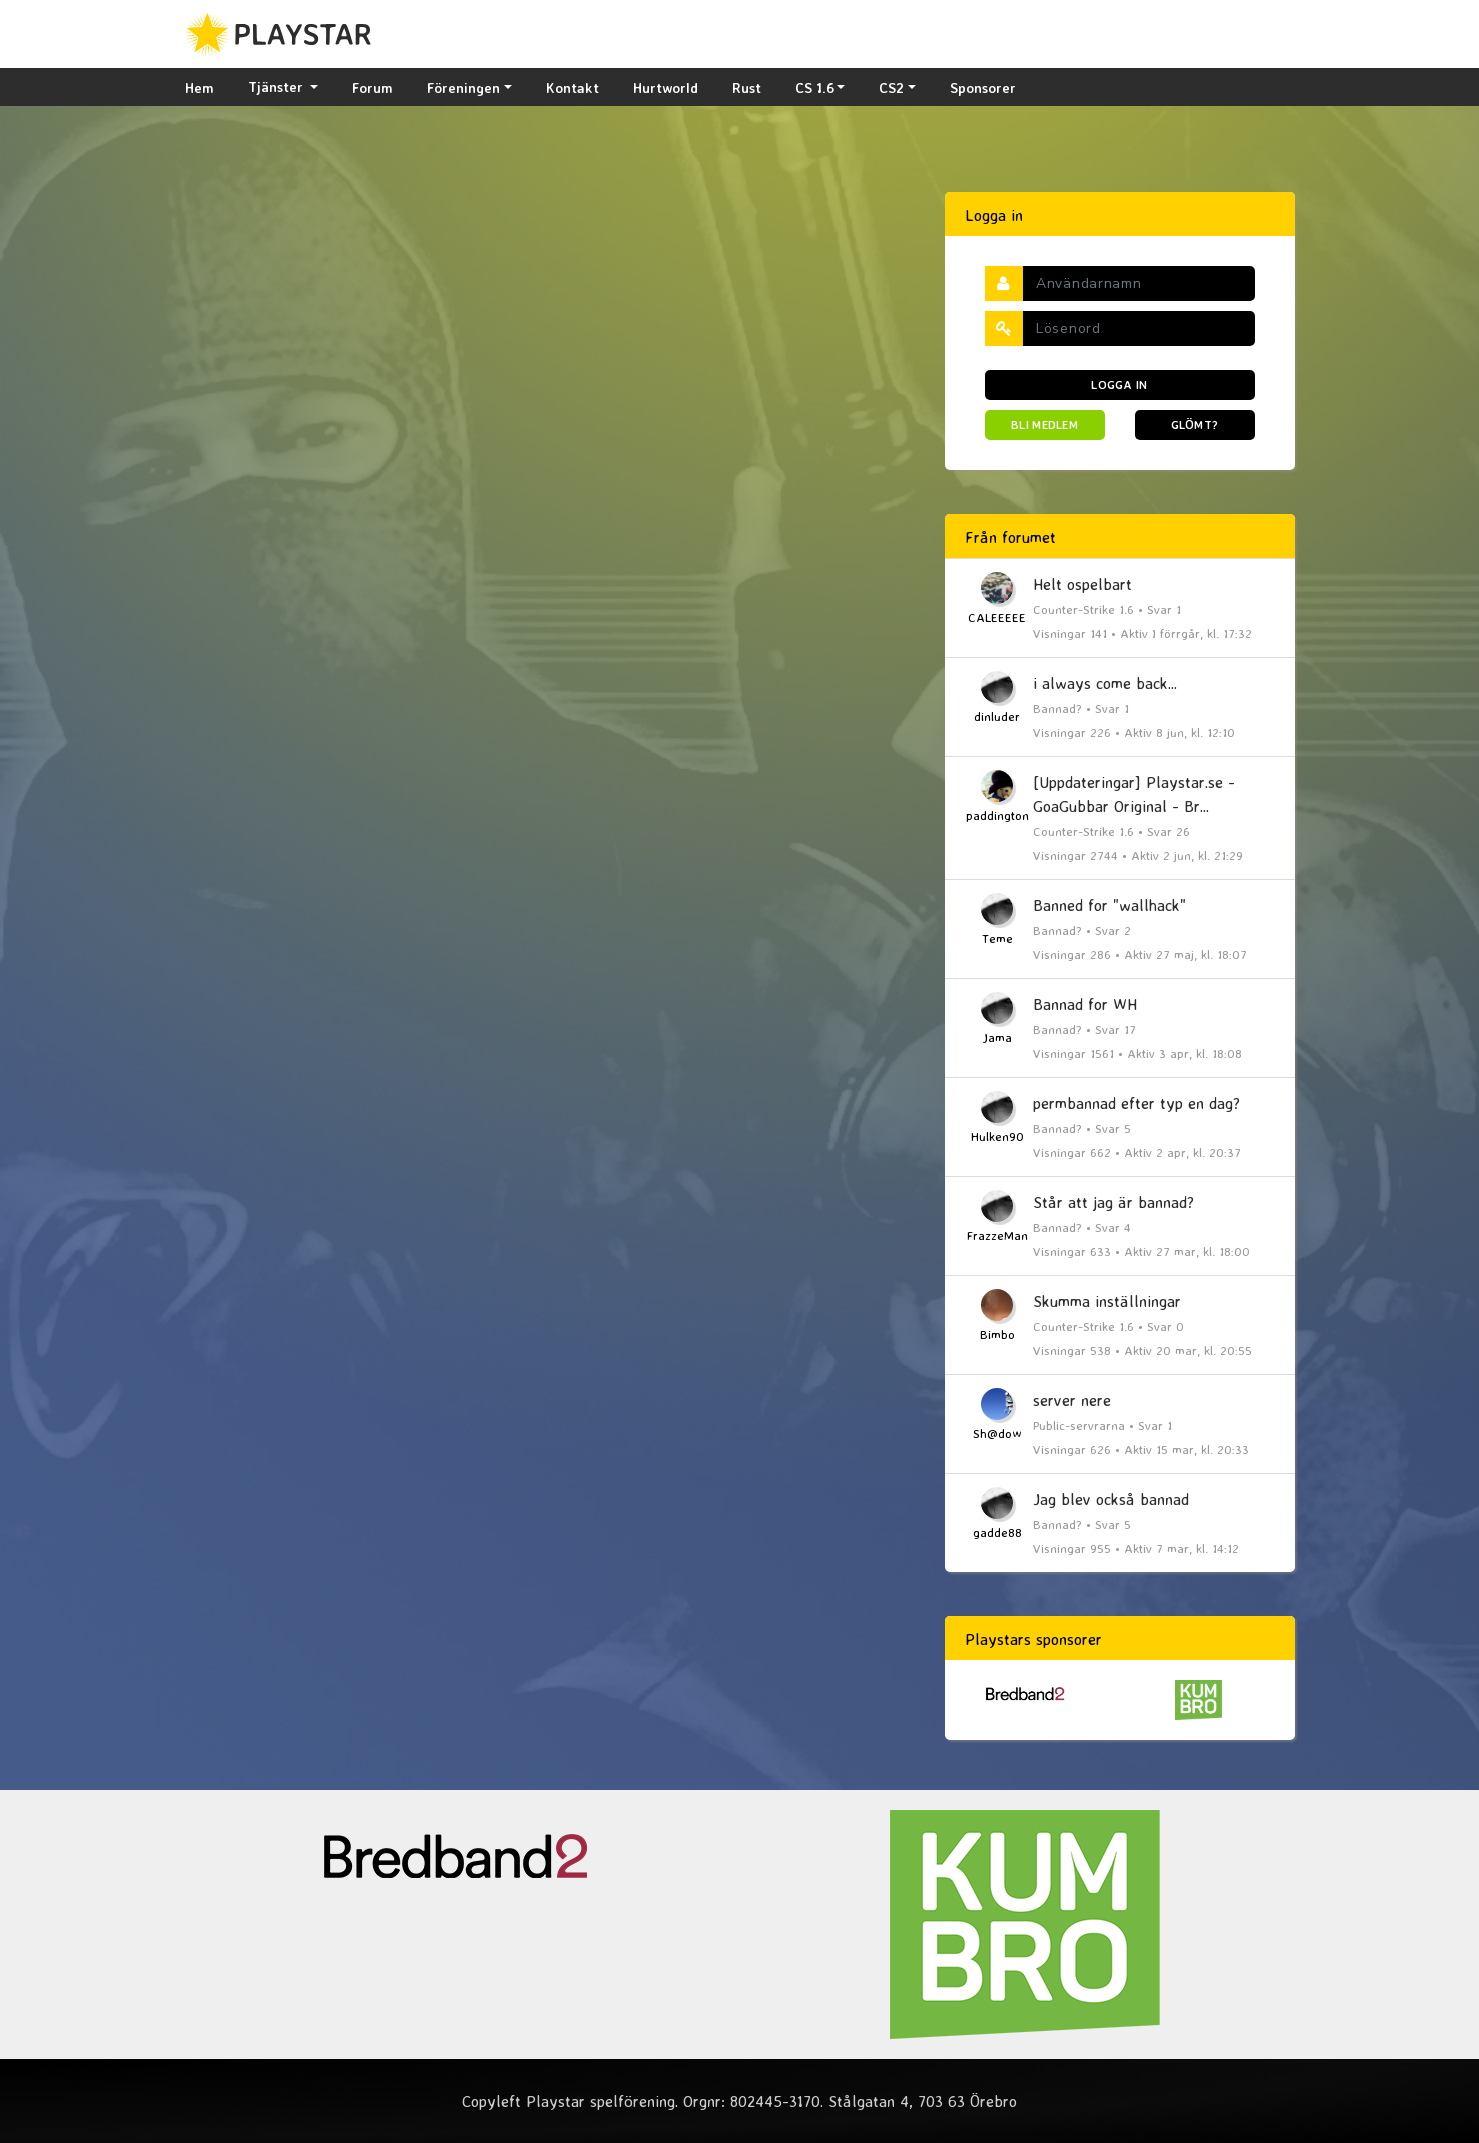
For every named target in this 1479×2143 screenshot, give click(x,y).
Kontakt (572, 87)
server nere (1072, 1400)
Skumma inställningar (1107, 1301)
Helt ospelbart (1082, 584)
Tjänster (277, 86)
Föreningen (463, 87)
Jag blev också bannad (1111, 1499)
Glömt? (1195, 424)
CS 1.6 (814, 87)
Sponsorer (983, 87)
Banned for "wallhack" (1109, 905)
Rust (746, 87)
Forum (372, 87)
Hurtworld (665, 87)
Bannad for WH (1085, 1004)
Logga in (1119, 384)
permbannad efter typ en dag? (1136, 1103)
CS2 (891, 87)
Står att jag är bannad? (1113, 1202)
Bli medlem (1044, 424)
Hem (199, 87)
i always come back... (1105, 683)
